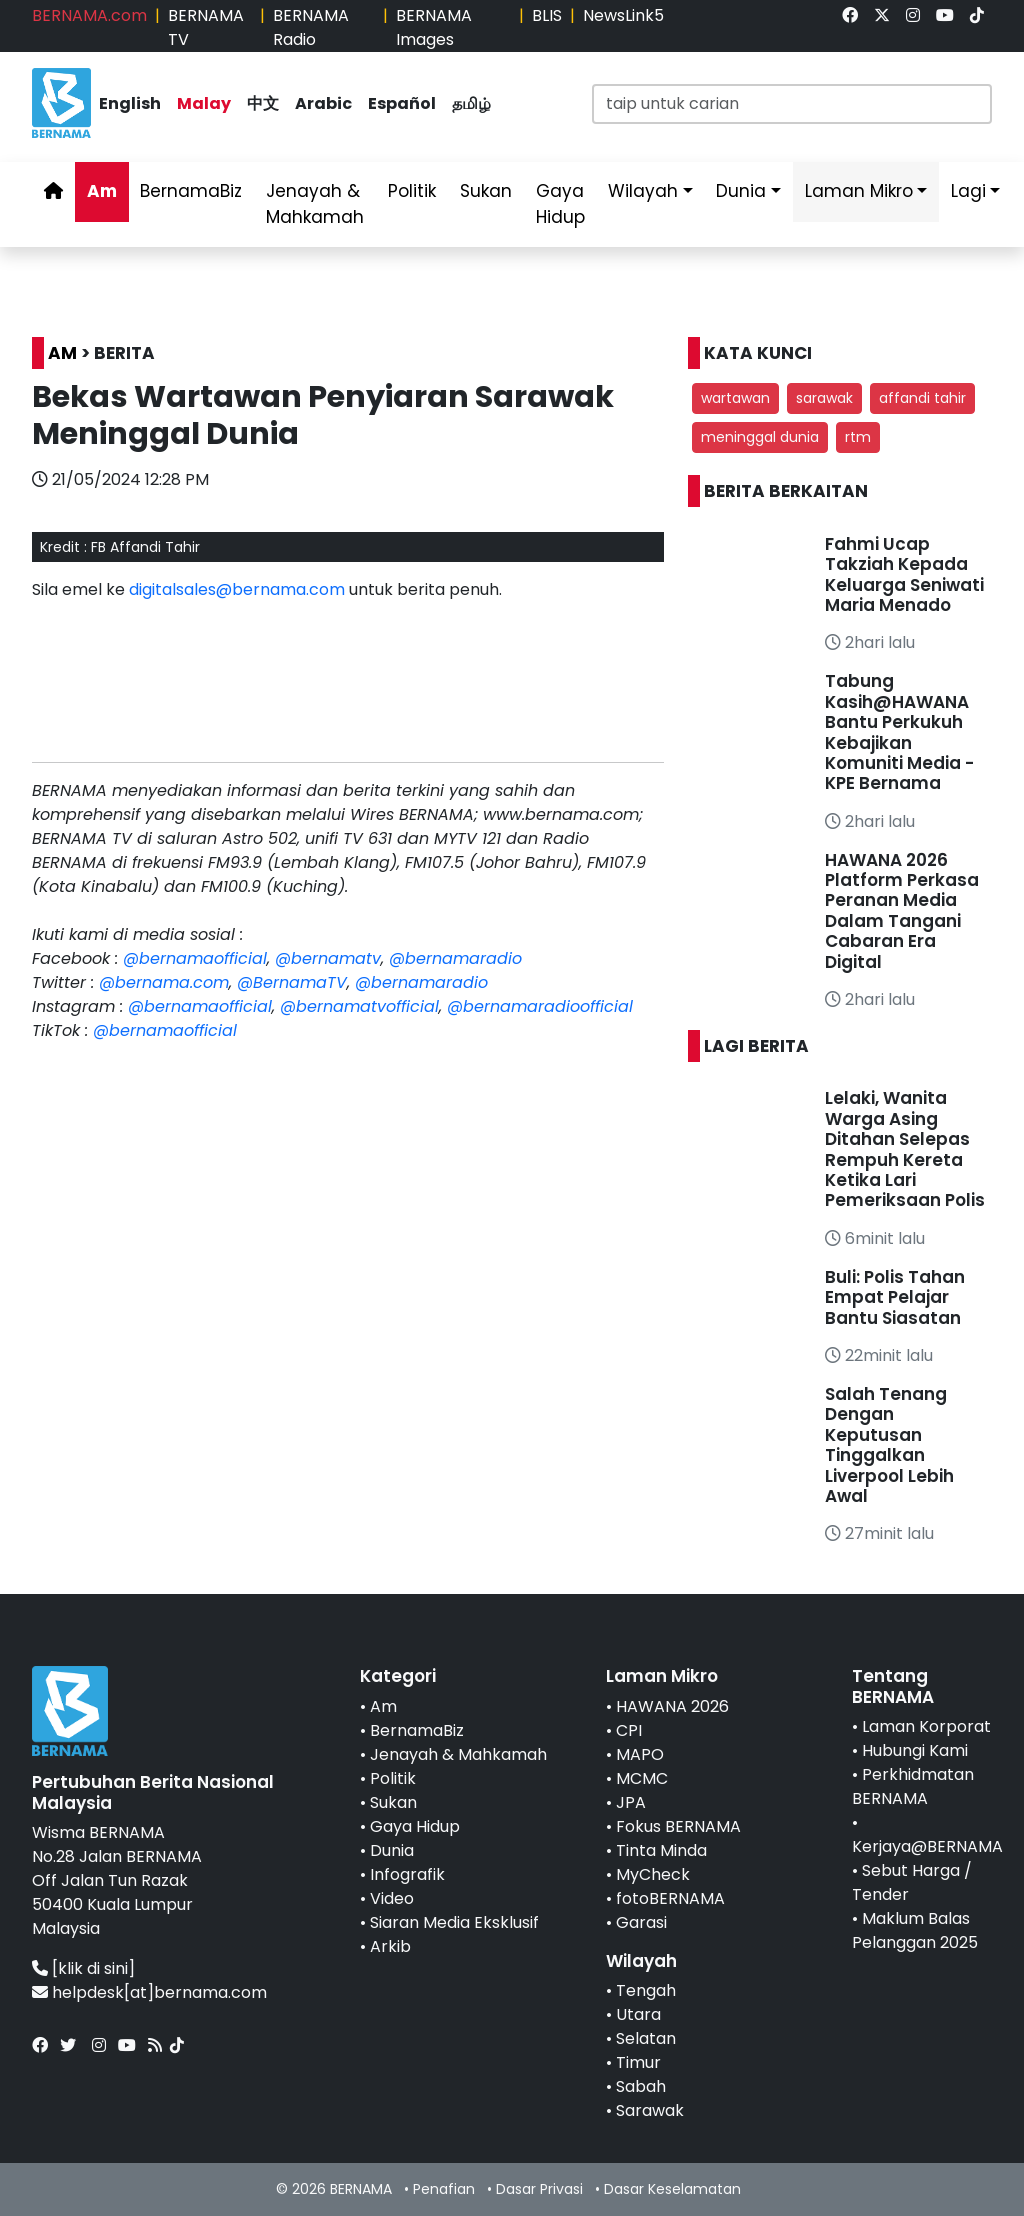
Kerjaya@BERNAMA (927, 1846)
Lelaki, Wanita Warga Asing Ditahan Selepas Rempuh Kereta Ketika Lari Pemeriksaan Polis (905, 1149)
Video (392, 1898)
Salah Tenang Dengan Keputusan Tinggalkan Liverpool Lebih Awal (889, 1445)
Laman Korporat (926, 1726)
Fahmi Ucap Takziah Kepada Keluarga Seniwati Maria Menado (904, 574)
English (130, 103)
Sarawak (650, 2110)
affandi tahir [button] (922, 398)
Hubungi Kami (915, 1750)
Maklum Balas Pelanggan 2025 (915, 1930)
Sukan (486, 191)
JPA (631, 1802)
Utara (638, 2014)
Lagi (968, 191)
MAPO (640, 1754)
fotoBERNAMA (670, 1898)
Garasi (641, 1922)
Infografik (407, 1874)
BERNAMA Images (434, 27)
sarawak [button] (824, 398)
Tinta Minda (661, 1850)
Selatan (646, 2038)
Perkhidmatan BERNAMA (913, 1786)
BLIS (547, 15)
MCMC (642, 1778)
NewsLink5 (623, 15)
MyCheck (653, 1874)
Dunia (741, 191)
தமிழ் (471, 103)
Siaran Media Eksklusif (454, 1922)
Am (102, 191)
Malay (204, 103)
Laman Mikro (859, 191)
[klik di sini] (93, 1968)
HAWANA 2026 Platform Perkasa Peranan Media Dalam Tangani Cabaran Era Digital (902, 911)
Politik (412, 191)
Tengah (646, 1990)
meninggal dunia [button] (760, 437)
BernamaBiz (191, 191)
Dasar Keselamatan (672, 2189)
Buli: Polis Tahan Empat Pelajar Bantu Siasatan (895, 1297)
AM (62, 353)
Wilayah (643, 191)
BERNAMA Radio (311, 27)
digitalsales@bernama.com (237, 589)
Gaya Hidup (560, 204)
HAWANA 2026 (672, 1706)
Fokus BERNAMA (678, 1826)
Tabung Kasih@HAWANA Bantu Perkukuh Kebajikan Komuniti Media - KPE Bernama (899, 732)
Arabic (323, 103)
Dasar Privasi (539, 2189)
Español (402, 103)
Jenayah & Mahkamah (315, 204)
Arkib (390, 1946)
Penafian (444, 2189)
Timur (638, 2062)
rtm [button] (858, 437)
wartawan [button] (735, 398)
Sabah (641, 2086)
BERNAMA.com (89, 15)
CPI (629, 1730)
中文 (263, 103)
